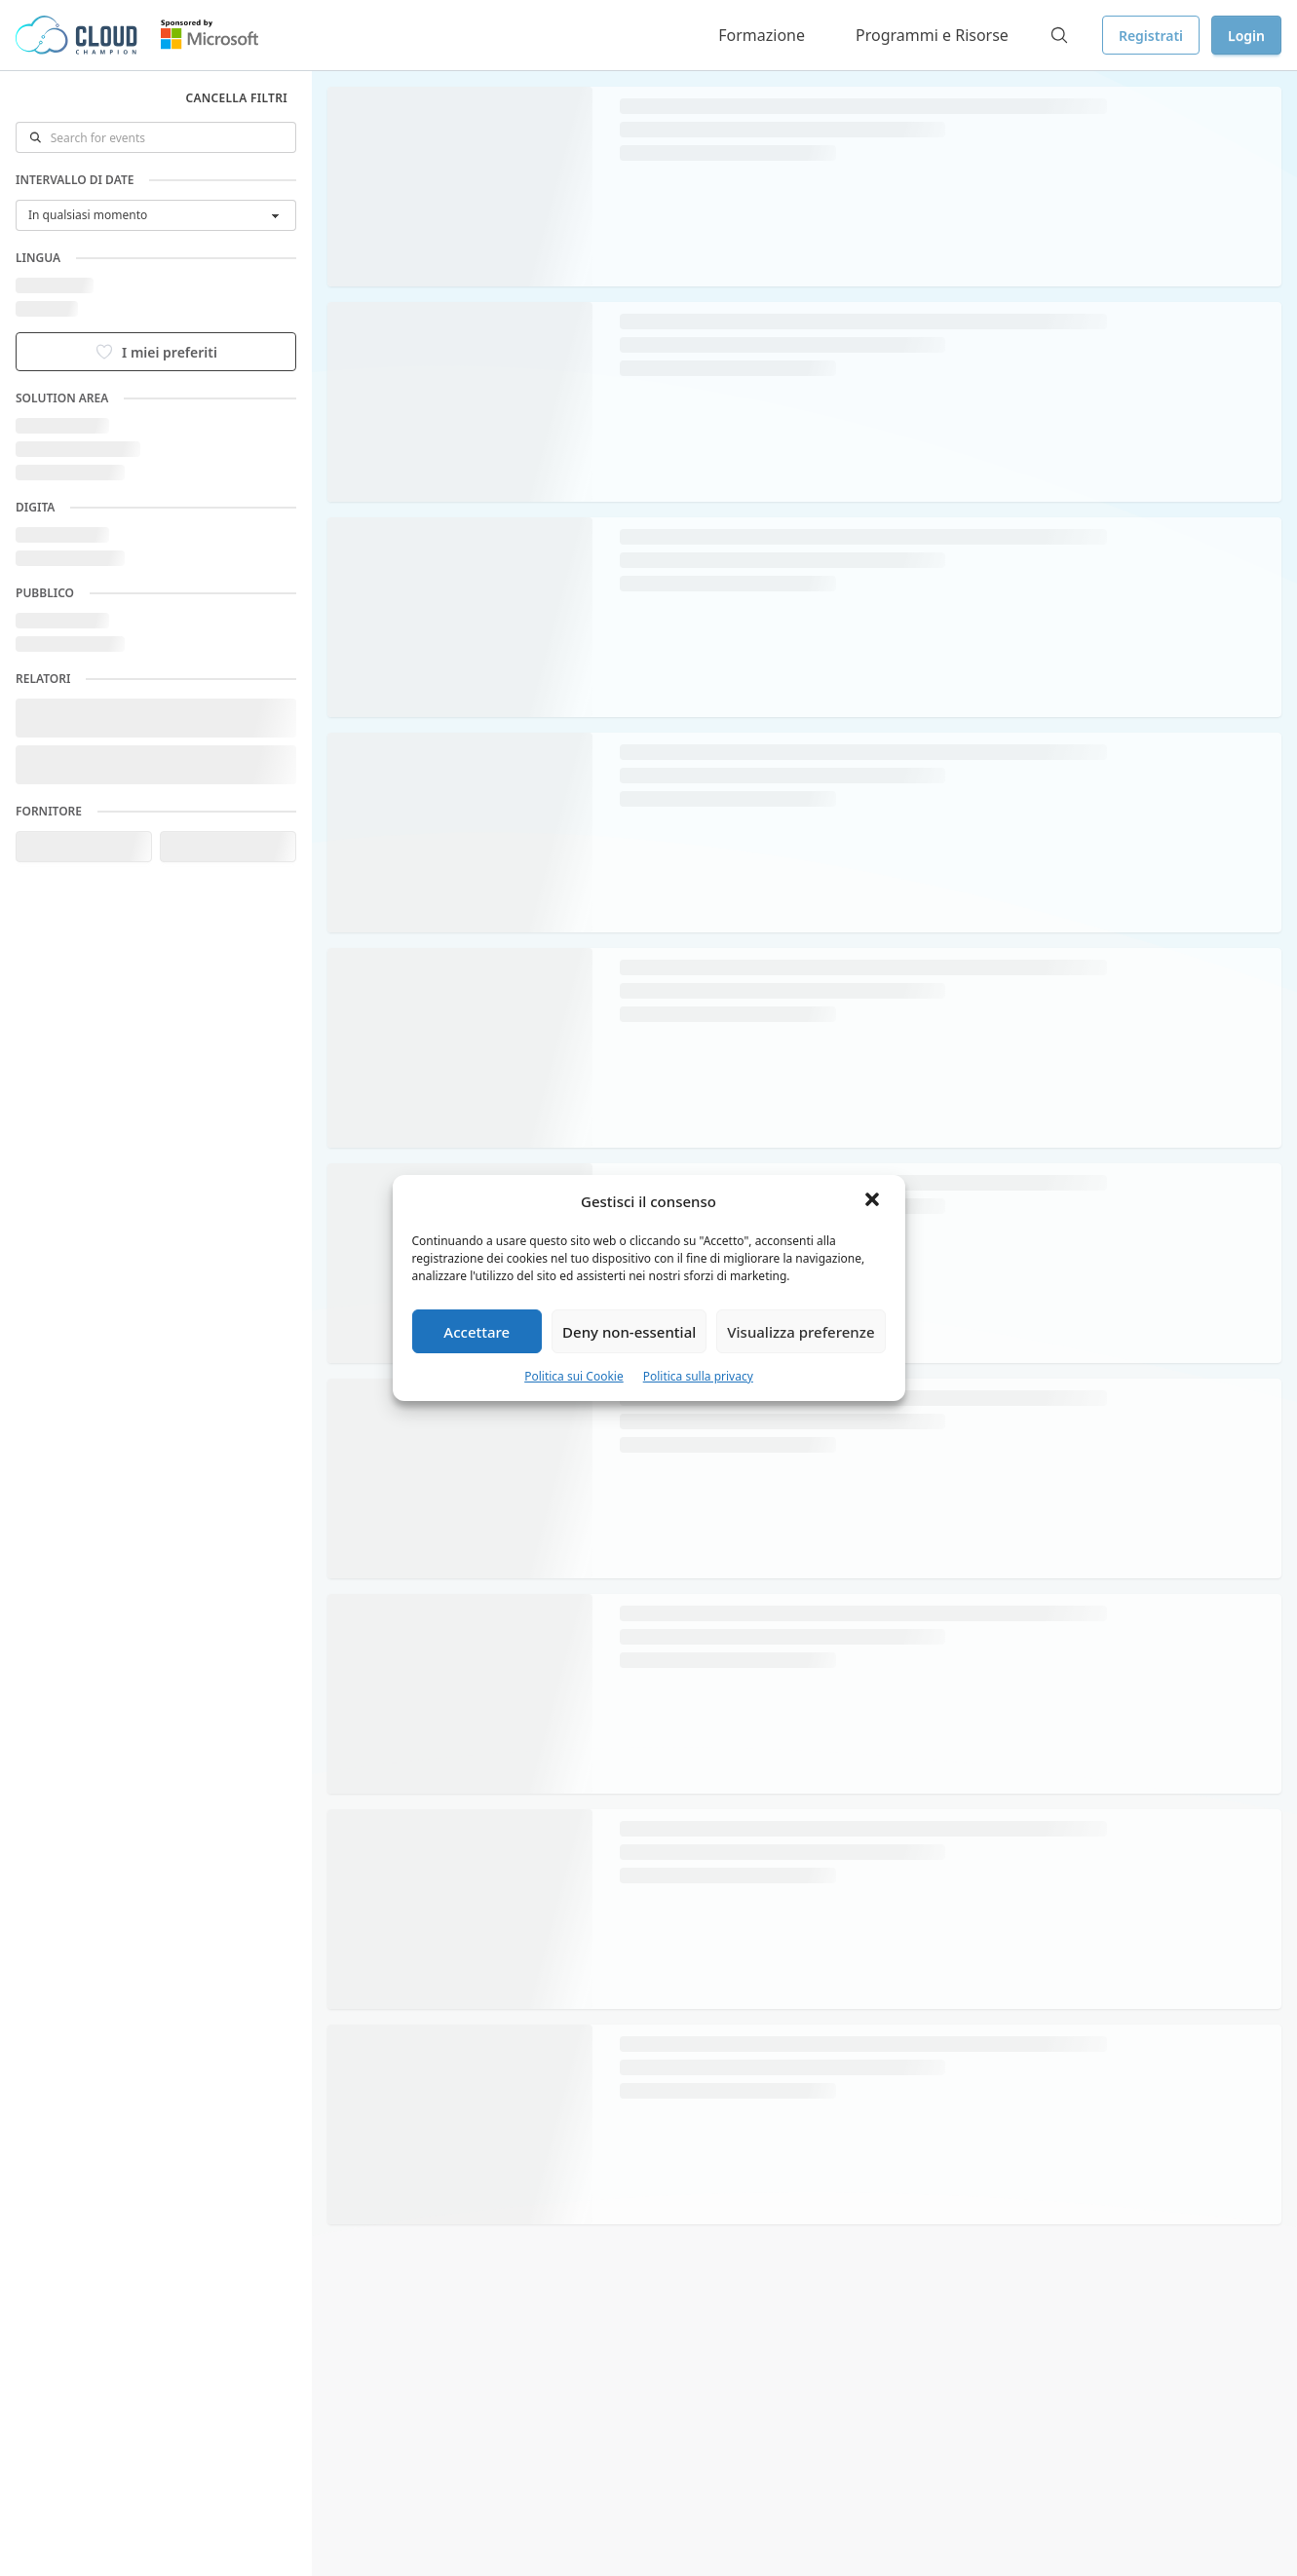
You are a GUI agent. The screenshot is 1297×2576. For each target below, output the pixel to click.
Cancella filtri (236, 98)
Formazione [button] (761, 35)
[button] (874, 1201)
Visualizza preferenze (800, 1332)
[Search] (1059, 35)
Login (1246, 35)
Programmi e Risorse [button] (932, 35)
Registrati (1151, 35)
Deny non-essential (629, 1332)
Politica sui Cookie (574, 1376)
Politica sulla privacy (698, 1376)
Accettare (476, 1332)
